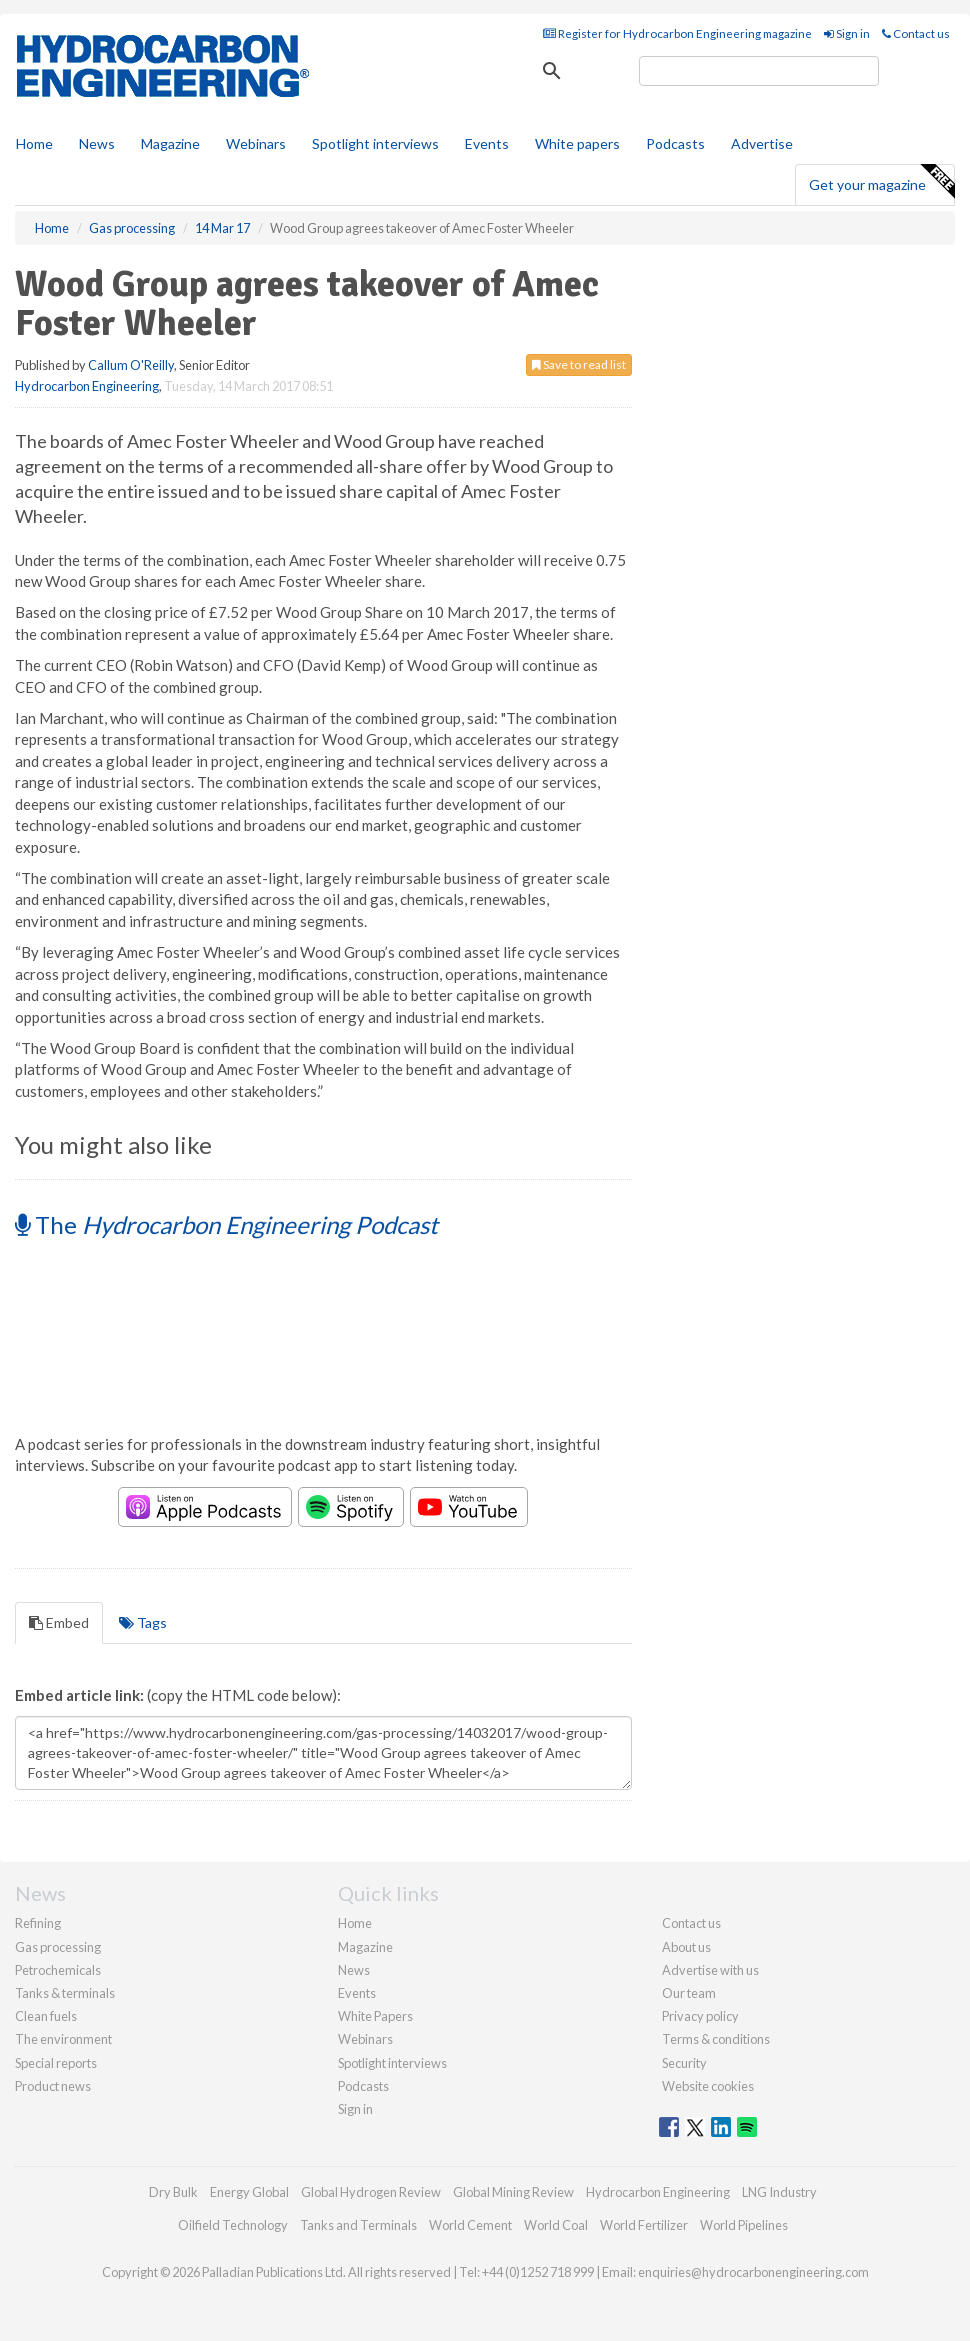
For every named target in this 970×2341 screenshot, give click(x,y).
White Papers (375, 2016)
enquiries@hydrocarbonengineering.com (753, 2272)
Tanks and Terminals (358, 2225)
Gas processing (58, 1947)
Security (684, 2063)
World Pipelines (744, 2225)
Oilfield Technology (233, 2225)
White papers (577, 143)
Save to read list (579, 364)
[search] (759, 71)
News (354, 1970)
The (226, 1224)
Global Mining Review (513, 2192)
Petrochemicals (58, 1970)
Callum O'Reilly (131, 365)
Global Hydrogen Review (371, 2192)
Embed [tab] (59, 1622)
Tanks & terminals (65, 1993)
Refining (38, 1923)
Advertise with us (710, 1970)
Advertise (762, 143)
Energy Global (249, 2192)
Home (34, 143)
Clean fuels (46, 2016)
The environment (63, 2039)
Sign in (847, 33)
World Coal (556, 2225)
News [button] (97, 143)
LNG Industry (779, 2192)
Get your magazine (881, 182)
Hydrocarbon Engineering (87, 386)
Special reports (56, 2063)
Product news (53, 2086)
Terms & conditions (716, 2039)
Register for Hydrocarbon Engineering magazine (677, 33)
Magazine (170, 143)
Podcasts (675, 143)
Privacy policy (700, 2016)
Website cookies (708, 2086)
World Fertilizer (644, 2225)
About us (686, 1947)
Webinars (256, 143)
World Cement (470, 2225)
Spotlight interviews (375, 143)
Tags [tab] (143, 1622)
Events (487, 143)
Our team (689, 1993)
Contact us (916, 33)
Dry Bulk (173, 2192)
